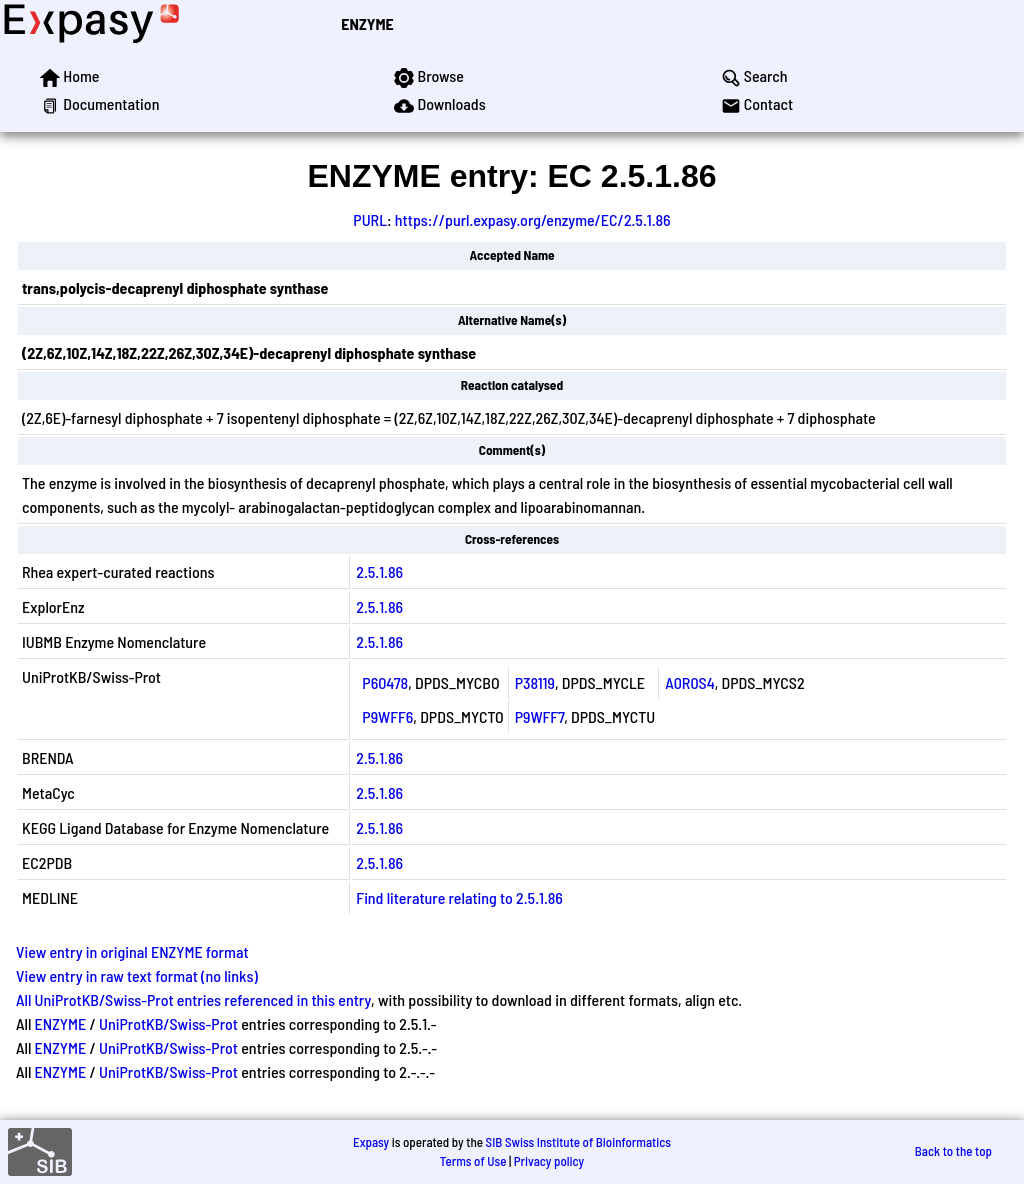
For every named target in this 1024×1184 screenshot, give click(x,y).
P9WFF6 (387, 716)
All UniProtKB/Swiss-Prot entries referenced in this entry (193, 999)
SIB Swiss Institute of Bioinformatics (578, 1142)
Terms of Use (473, 1161)
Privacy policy (549, 1161)
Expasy (371, 1142)
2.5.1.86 (379, 571)
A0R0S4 (689, 682)
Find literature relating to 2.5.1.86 (459, 897)
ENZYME (367, 23)
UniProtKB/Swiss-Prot (168, 1023)
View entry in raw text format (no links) (137, 975)
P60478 (385, 682)
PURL (370, 219)
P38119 (535, 682)
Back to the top (953, 1151)
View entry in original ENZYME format (132, 951)
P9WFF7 (540, 716)
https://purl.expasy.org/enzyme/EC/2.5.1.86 (533, 219)
